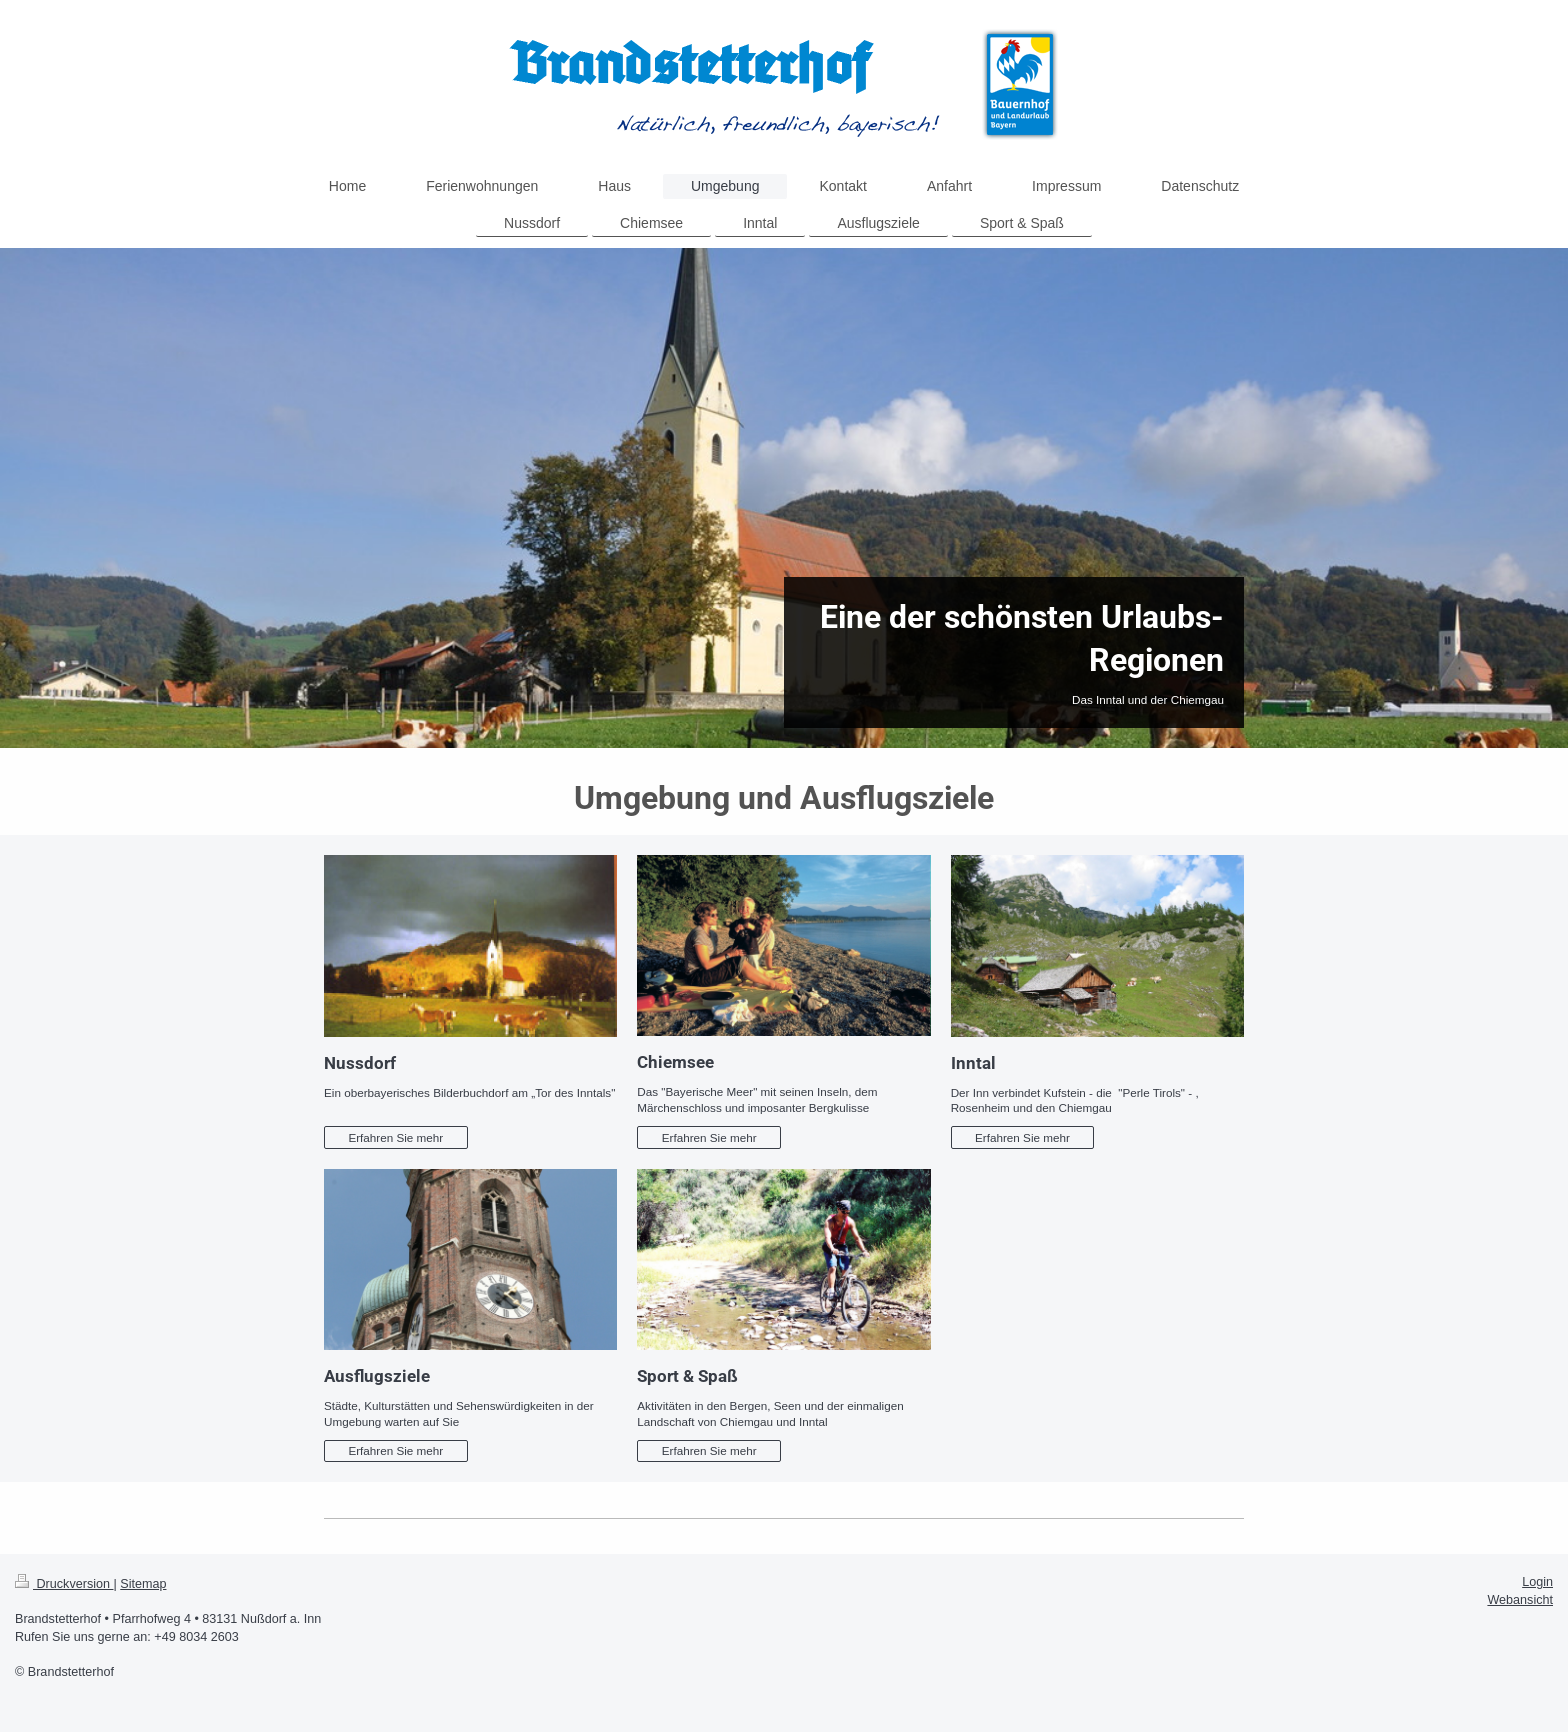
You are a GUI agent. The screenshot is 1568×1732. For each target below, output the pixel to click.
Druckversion (64, 1584)
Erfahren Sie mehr (395, 1137)
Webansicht (1520, 1600)
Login (1537, 1582)
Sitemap (143, 1584)
